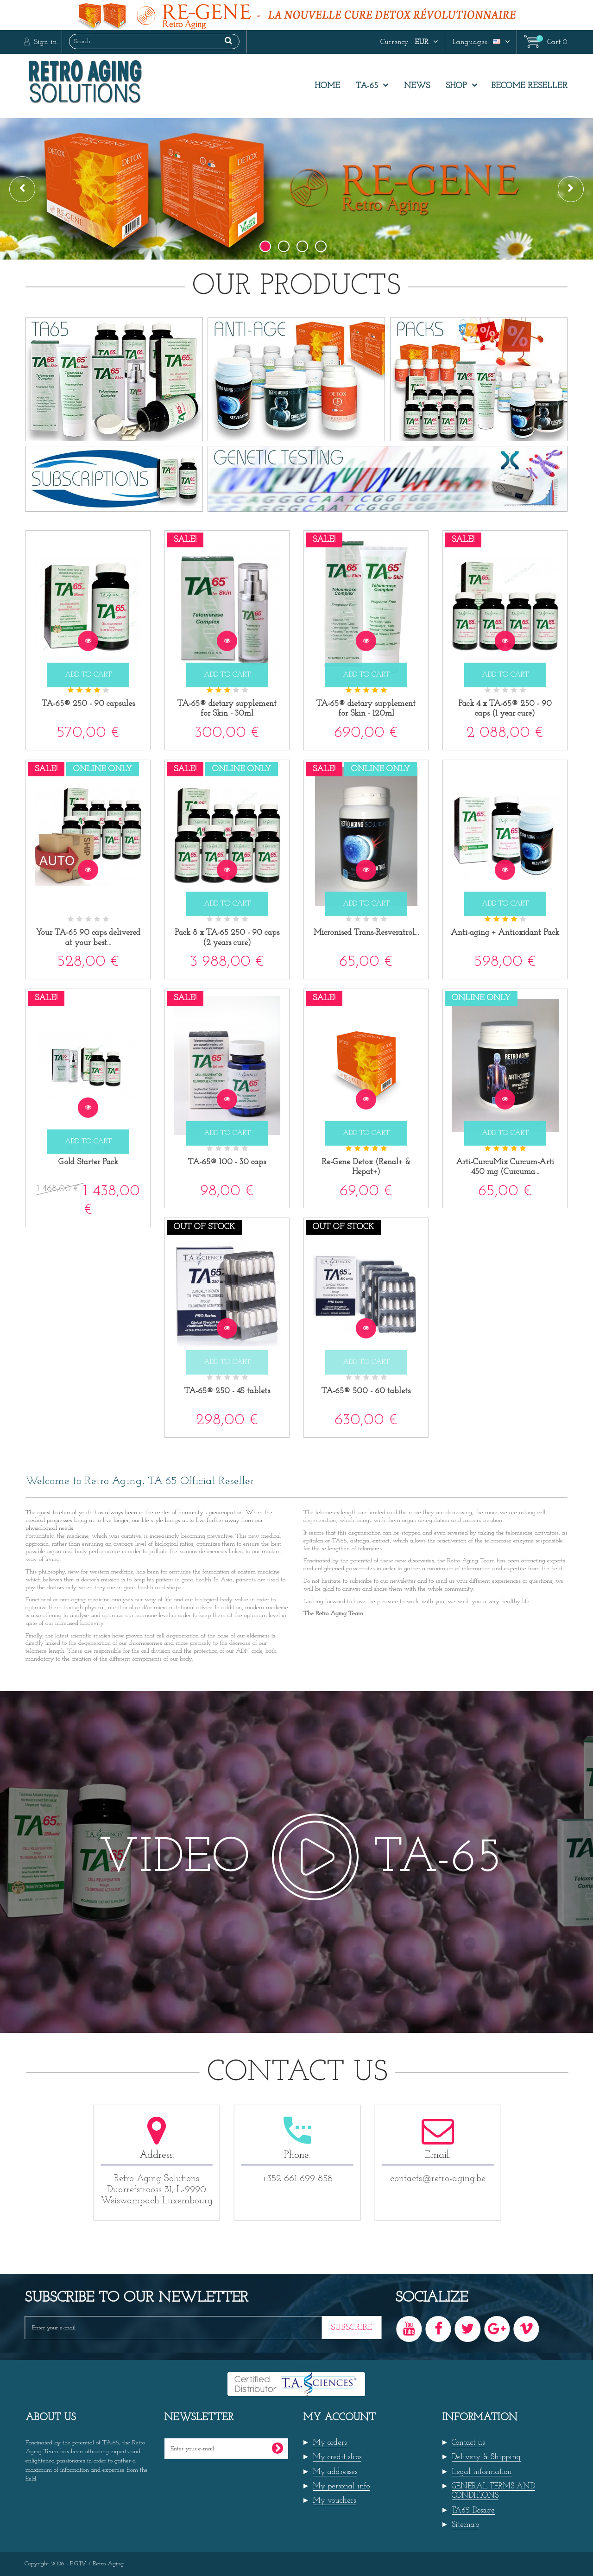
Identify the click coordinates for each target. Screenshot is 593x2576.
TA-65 (367, 86)
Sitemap (465, 2525)
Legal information (482, 2472)
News (417, 86)
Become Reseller (529, 86)
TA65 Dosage (473, 2510)
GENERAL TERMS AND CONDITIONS (493, 2491)
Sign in (44, 42)
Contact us (468, 2443)
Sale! (185, 539)
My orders (330, 2443)
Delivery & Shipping (486, 2457)
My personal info (341, 2486)
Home (327, 86)
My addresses (335, 2472)
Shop (456, 86)
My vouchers (334, 2501)
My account (339, 2417)
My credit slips (337, 2457)
